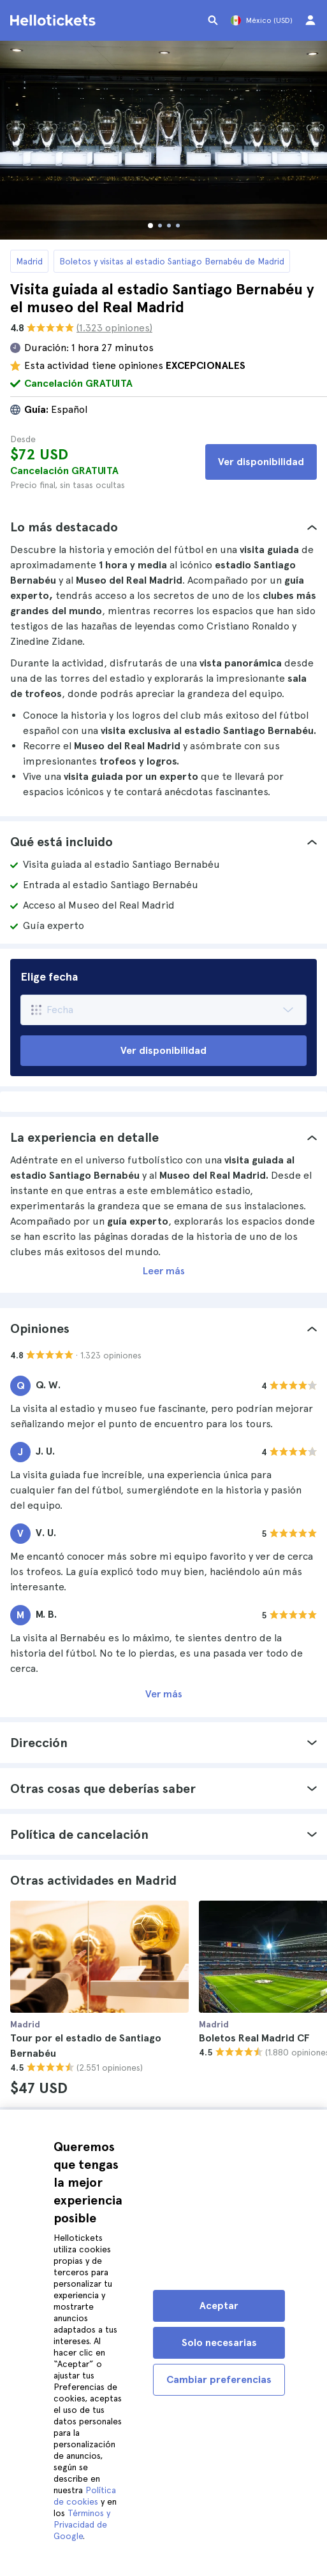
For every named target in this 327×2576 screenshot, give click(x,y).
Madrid (29, 261)
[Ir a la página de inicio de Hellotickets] (55, 20)
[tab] (163, 527)
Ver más (163, 1694)
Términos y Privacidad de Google (82, 2524)
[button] (163, 527)
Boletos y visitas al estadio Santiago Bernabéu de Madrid (171, 261)
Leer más (164, 1271)
